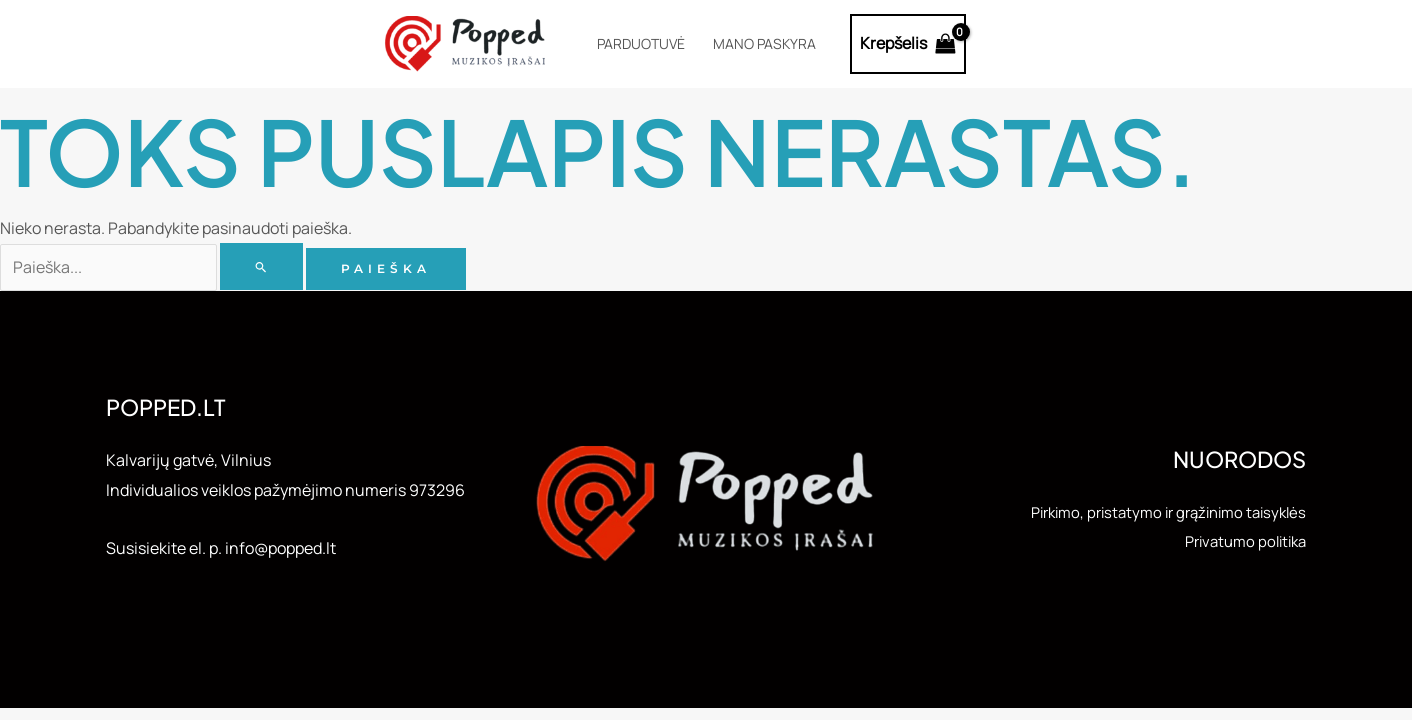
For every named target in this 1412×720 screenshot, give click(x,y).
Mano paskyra (764, 43)
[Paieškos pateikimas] (261, 266)
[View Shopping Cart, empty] (908, 44)
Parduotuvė (641, 43)
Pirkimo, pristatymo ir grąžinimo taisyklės (1157, 512)
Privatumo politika (1240, 541)
